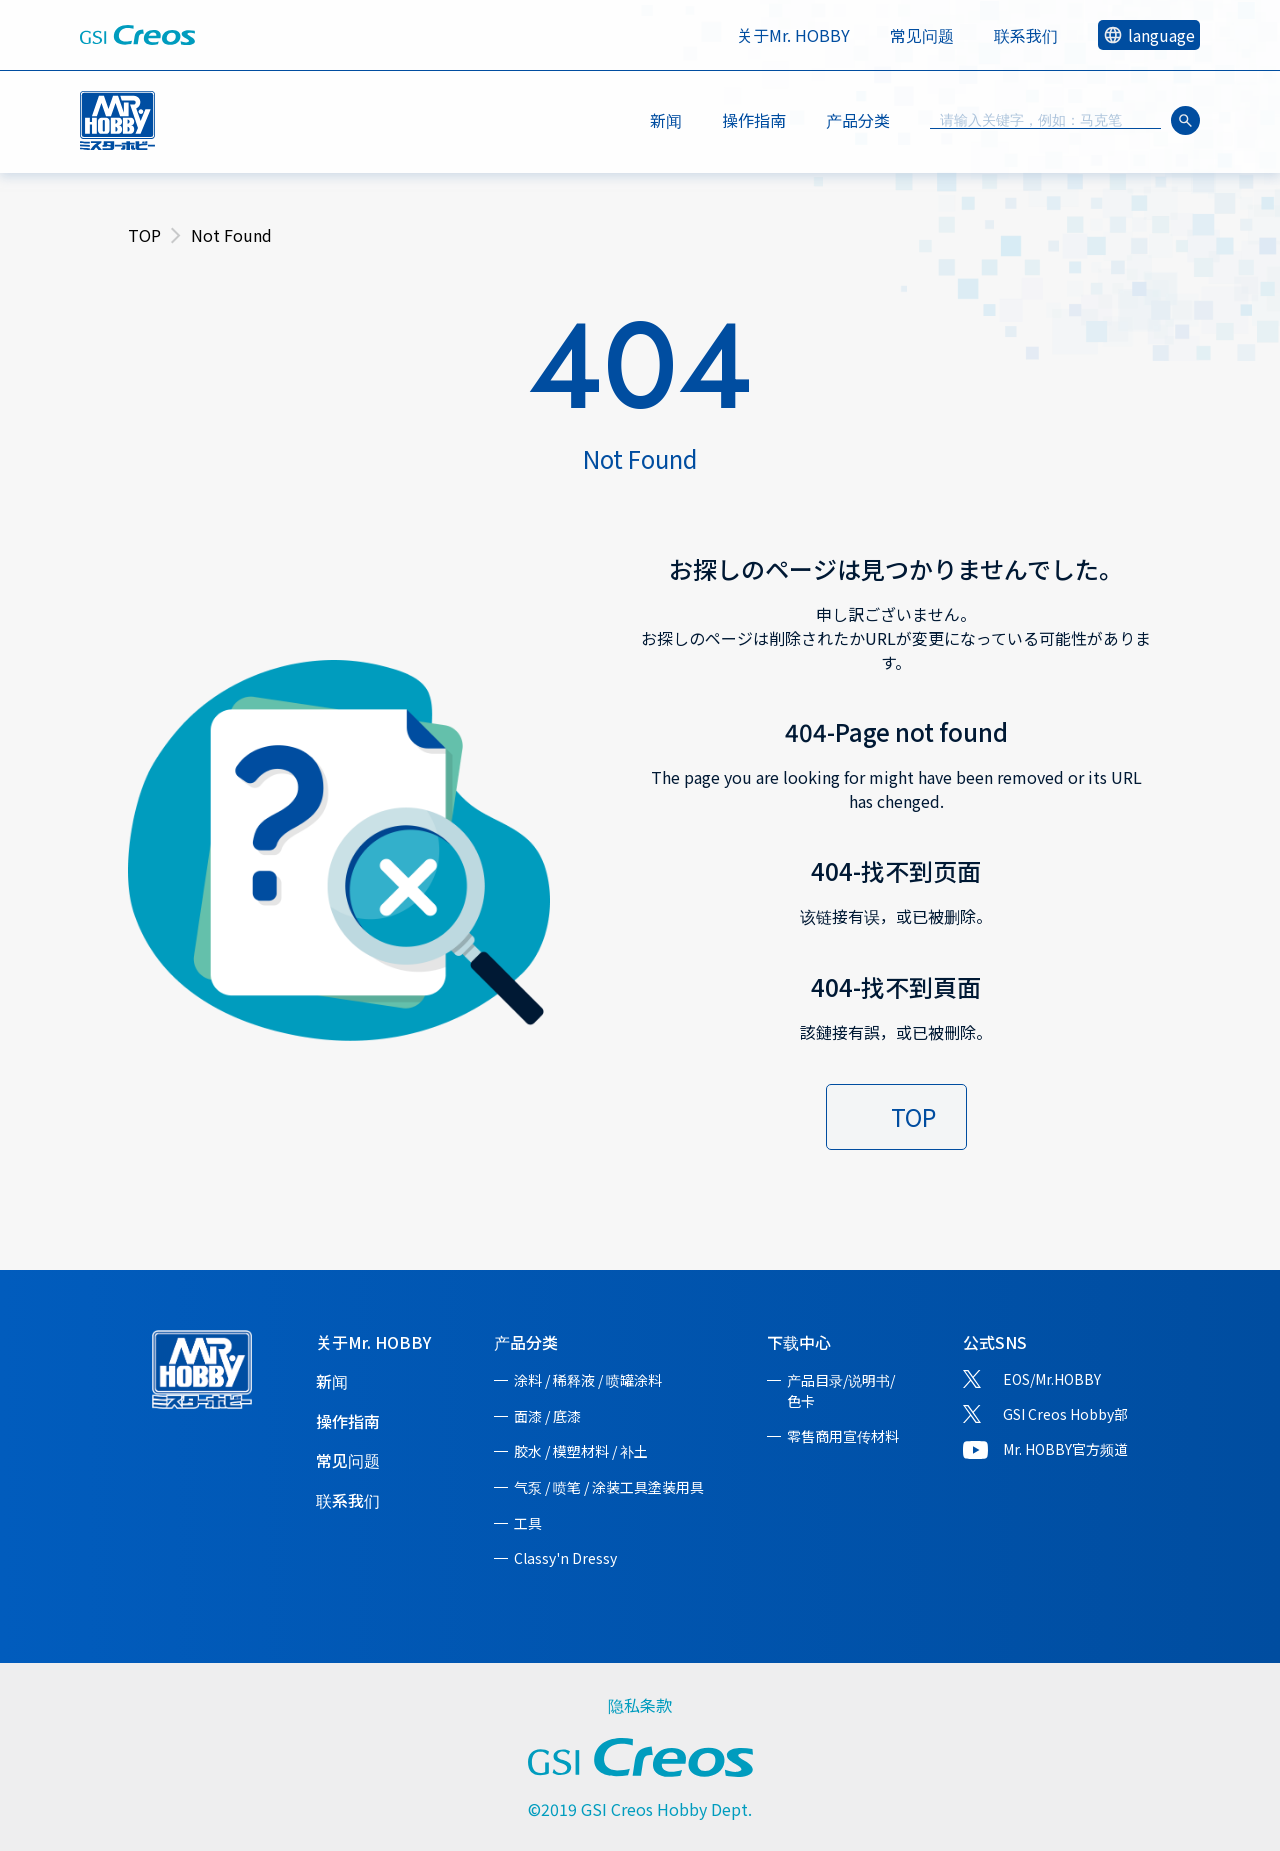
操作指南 (754, 120)
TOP (144, 235)
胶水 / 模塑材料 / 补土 (581, 1451)
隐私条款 (640, 1705)
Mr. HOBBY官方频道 (1065, 1449)
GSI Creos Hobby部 (1065, 1414)
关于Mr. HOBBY (793, 35)
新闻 (666, 120)
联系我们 (1026, 35)
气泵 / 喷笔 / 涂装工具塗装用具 (609, 1487)
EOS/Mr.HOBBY (1052, 1379)
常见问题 (922, 35)
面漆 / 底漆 (547, 1416)
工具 (528, 1523)
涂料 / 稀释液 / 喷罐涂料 (588, 1380)
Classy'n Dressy (565, 1558)
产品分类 (526, 1342)
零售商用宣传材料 (843, 1436)
